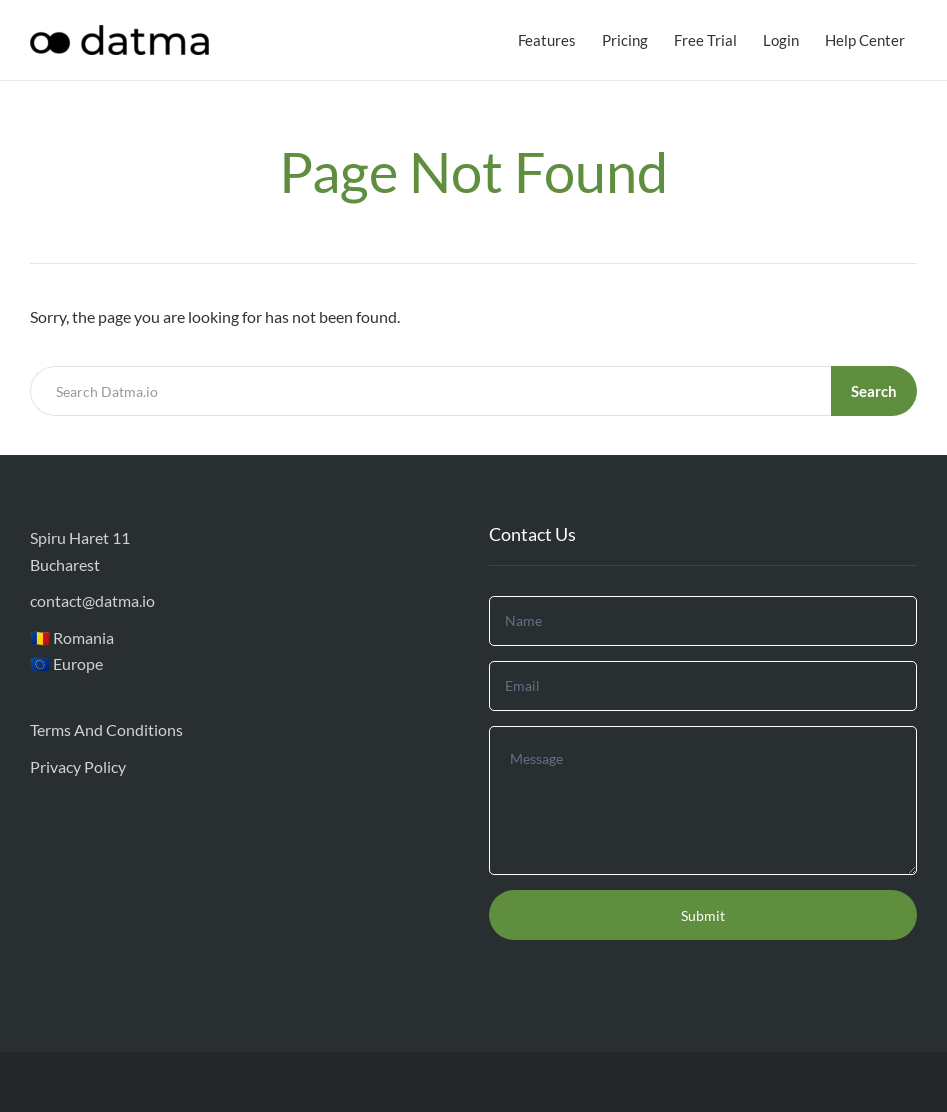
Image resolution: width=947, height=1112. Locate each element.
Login (781, 40)
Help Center (865, 40)
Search (874, 391)
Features (547, 40)
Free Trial (705, 40)
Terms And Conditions (106, 729)
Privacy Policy (78, 766)
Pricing (625, 40)
